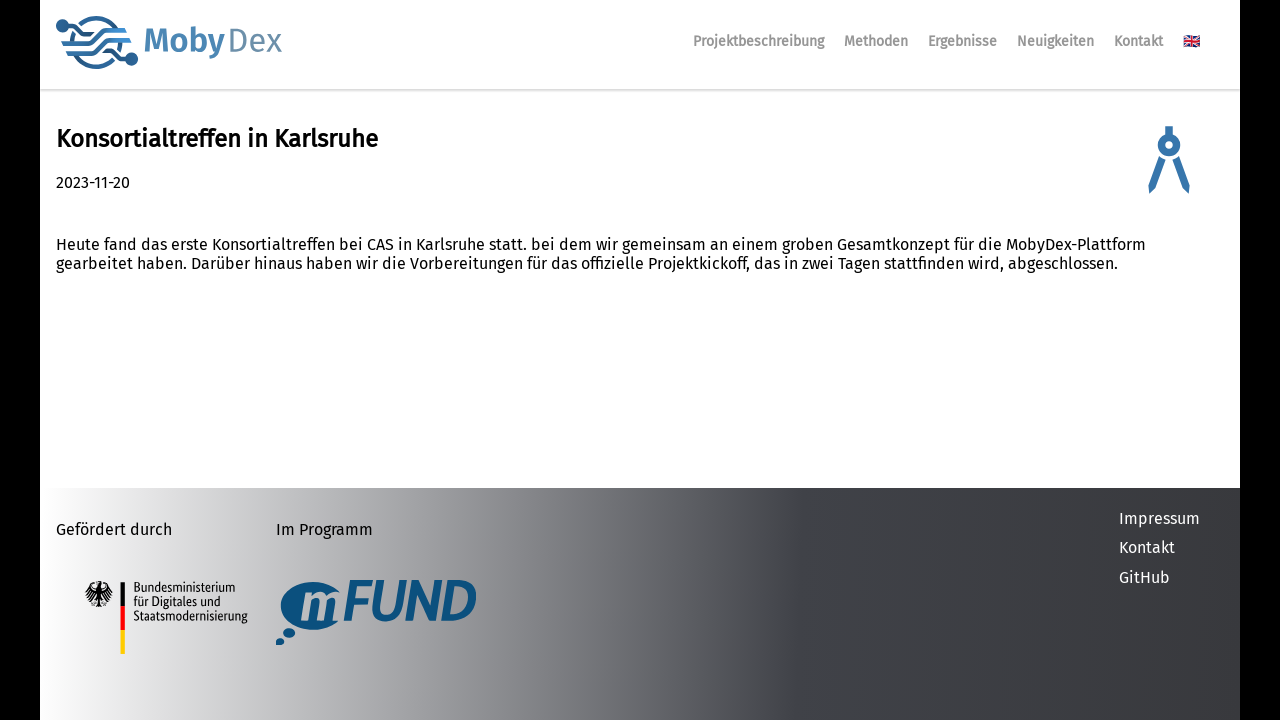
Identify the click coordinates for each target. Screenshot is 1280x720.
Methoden (876, 41)
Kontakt (1138, 41)
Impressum (1159, 518)
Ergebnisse (962, 41)
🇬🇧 (1191, 41)
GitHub (1144, 577)
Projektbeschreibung (758, 41)
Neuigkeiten (1055, 41)
